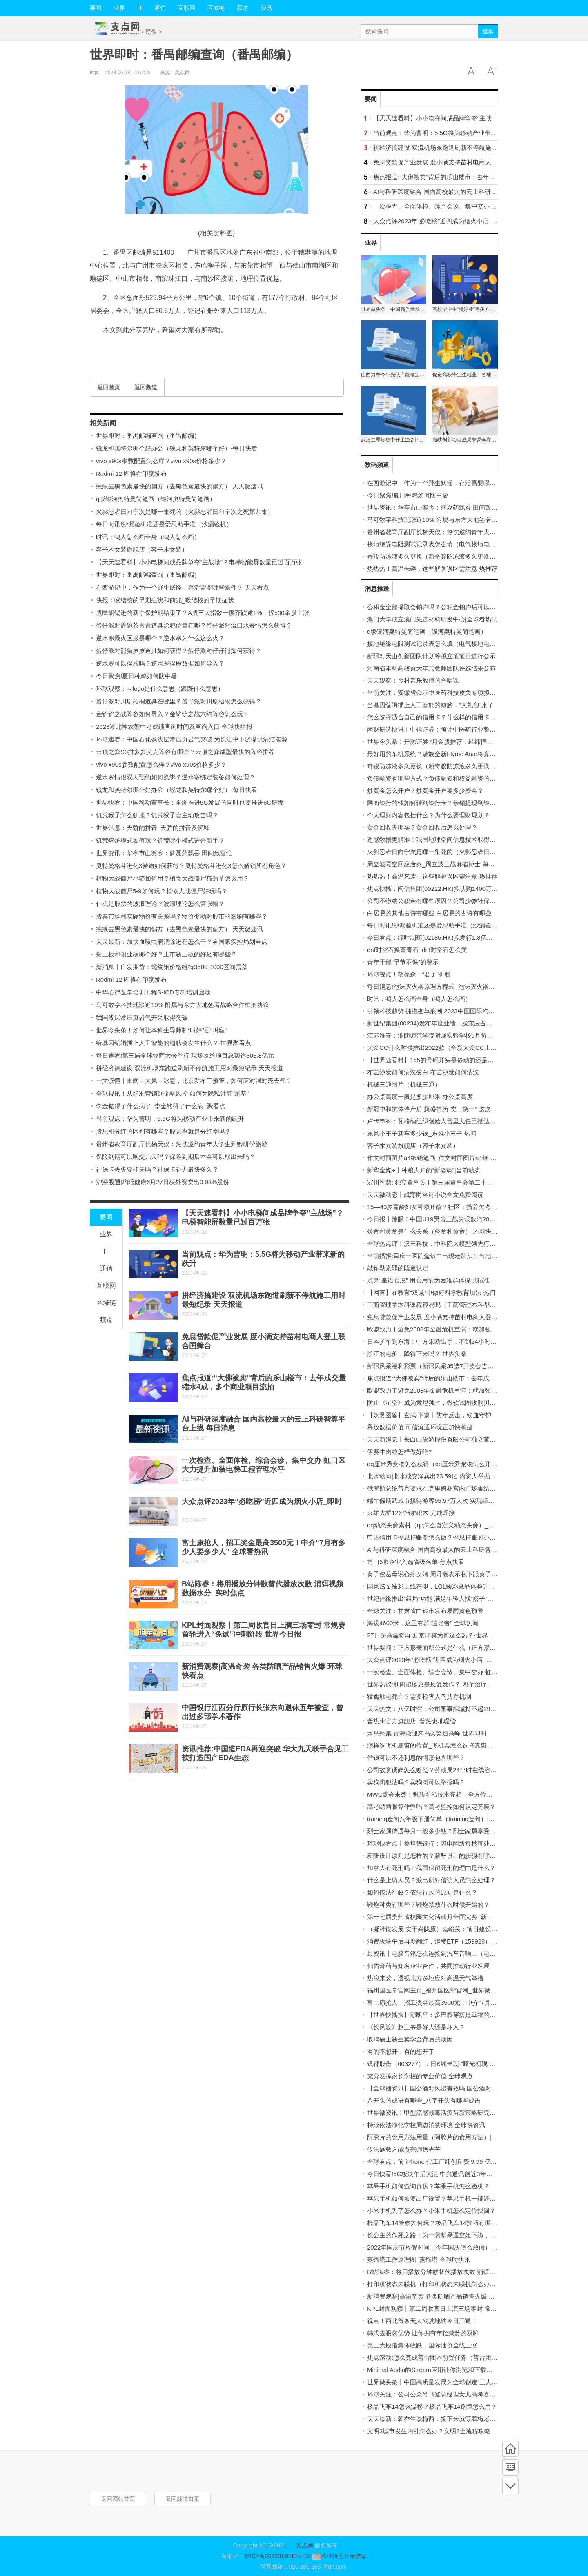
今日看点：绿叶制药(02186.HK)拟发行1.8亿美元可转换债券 (448, 937)
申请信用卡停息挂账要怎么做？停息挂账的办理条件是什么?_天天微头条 (465, 1537)
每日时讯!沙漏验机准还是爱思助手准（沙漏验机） (164, 524)
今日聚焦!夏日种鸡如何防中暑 (136, 675)
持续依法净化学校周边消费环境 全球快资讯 (426, 2124)
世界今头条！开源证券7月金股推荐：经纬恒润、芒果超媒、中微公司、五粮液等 (476, 741)
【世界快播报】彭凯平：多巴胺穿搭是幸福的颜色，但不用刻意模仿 (459, 2014)
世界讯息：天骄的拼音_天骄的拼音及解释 (152, 827)
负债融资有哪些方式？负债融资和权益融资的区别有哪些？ (446, 778)
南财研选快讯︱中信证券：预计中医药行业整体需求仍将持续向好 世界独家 (469, 729)
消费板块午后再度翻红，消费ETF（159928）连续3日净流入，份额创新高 (467, 1941)
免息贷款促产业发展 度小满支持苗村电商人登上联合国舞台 (453, 162)
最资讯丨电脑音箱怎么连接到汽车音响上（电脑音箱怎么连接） (453, 1953)
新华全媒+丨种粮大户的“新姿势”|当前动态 (424, 1170)
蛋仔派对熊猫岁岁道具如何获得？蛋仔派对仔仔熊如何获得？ (178, 650)
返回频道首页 (182, 2499)
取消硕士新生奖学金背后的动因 (410, 2039)
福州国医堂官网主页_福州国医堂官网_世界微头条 (435, 1990)
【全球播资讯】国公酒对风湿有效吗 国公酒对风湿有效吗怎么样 (453, 2088)
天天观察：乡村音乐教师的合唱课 (413, 680)
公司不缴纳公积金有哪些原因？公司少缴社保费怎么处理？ (446, 900)
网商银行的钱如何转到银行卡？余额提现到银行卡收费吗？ (446, 802)
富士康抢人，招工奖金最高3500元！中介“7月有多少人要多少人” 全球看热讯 (470, 2002)
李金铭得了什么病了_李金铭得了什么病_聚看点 (160, 1106)
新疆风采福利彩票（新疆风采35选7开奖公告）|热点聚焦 (443, 1365)
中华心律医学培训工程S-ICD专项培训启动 (153, 992)
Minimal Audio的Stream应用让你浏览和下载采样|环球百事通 (449, 2369)
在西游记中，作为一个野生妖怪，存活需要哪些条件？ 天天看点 (182, 587)
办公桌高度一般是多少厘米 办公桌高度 (420, 1096)
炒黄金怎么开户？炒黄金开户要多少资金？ (425, 790)
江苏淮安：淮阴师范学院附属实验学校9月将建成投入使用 (445, 1035)
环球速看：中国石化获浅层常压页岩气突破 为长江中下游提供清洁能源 (191, 739)
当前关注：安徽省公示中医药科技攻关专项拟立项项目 (440, 692)
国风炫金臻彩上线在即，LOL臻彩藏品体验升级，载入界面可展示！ (458, 1586)
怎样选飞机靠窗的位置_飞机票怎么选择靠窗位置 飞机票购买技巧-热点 (462, 1745)
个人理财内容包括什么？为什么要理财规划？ (428, 815)
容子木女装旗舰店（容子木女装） (142, 549)
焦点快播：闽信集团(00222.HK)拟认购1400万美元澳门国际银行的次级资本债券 (475, 888)
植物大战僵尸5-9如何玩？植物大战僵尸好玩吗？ (161, 891)
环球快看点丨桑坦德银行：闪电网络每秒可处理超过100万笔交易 (455, 1843)
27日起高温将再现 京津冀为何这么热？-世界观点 (433, 1635)
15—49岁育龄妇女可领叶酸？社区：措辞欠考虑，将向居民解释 (453, 1206)
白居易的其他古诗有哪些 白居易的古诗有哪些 (429, 913)
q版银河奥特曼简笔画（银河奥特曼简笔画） (156, 498)
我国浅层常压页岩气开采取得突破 (142, 1017)
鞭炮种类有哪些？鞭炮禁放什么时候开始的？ (428, 1904)
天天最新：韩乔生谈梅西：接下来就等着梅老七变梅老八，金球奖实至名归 (468, 2418)
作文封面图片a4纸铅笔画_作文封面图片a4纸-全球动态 (441, 1157)
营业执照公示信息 (339, 2556)
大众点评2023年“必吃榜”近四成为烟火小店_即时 (262, 1502)
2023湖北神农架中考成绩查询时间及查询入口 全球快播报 (174, 726)
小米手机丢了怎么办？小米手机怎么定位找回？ (431, 2210)
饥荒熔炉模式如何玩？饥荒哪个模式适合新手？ (160, 840)
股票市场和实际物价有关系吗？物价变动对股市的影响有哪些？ (181, 916)
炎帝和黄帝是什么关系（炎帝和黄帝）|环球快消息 (435, 1231)
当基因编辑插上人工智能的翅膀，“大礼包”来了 (430, 704)
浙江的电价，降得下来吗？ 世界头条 (417, 1353)
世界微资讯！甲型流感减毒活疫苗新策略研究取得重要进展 (446, 2112)
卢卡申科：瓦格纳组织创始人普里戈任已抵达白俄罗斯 (440, 1121)
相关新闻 (103, 422)
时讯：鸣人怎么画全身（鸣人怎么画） (148, 536)
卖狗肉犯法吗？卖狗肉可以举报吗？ (416, 1782)
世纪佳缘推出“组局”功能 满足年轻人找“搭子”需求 (433, 1598)
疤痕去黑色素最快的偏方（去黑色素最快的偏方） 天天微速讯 (179, 486)
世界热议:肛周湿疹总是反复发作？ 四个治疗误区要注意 (442, 1684)
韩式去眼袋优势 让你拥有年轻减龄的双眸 (423, 2333)
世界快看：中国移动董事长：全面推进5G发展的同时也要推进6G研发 (190, 802)
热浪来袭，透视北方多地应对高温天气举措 (425, 1978)
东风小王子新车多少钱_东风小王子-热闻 (422, 1133)
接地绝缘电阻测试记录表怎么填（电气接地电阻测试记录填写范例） (459, 544)
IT (139, 8)
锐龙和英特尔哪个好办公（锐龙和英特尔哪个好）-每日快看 (176, 448)
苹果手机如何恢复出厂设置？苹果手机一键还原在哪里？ (443, 2198)
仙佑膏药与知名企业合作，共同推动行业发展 (428, 1965)
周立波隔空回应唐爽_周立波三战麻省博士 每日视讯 (437, 864)
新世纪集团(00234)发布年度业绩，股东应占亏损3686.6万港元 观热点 (461, 1023)
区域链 (216, 8)
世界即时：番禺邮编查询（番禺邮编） (148, 435)
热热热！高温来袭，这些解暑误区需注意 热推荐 (432, 568)
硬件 (151, 32)
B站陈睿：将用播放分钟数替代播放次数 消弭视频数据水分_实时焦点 (460, 2271)
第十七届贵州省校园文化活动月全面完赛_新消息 (433, 1916)
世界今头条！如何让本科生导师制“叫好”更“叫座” (161, 1030)
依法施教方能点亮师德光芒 (404, 2149)
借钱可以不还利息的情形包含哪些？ (416, 1757)
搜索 (488, 31)
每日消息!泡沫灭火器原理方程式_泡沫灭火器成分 (434, 986)
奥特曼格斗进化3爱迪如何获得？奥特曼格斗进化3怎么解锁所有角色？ (191, 865)
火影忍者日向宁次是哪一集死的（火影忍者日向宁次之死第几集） (185, 511)
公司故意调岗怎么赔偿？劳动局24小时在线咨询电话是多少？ (450, 1769)
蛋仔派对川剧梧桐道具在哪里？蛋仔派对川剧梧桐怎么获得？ (178, 701)
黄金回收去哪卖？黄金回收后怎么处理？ (422, 827)
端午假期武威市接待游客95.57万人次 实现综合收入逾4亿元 (447, 1500)
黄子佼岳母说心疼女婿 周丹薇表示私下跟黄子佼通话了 (441, 1574)
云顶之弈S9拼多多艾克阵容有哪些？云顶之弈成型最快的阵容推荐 (185, 751)
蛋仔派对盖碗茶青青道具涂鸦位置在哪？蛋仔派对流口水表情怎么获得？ (194, 625)
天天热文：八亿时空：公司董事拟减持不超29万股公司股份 (447, 1708)
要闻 (95, 8)
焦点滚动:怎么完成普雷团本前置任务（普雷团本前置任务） (447, 2357)
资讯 (266, 8)
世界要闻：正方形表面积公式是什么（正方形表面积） (440, 1647)
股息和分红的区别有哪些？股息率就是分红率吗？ (163, 1131)
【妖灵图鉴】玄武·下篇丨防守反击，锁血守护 (429, 1414)
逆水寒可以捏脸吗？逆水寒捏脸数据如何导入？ (160, 663)
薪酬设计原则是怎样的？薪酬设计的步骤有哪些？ (434, 1855)
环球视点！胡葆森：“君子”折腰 (409, 974)
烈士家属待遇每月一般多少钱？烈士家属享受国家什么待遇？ (449, 1831)
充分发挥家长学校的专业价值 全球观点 (420, 2075)
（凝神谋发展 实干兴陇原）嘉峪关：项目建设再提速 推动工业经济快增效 (466, 1929)
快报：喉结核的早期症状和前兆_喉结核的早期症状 (165, 600)
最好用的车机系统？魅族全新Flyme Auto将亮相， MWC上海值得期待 (461, 753)
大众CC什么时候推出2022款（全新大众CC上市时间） (441, 1047)
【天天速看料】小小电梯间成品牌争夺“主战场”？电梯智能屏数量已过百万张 (199, 562)
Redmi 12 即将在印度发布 (131, 473)
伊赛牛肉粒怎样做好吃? (399, 1451)
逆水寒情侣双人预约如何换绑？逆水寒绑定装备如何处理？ (175, 777)
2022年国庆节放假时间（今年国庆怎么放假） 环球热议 (442, 2247)
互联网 (186, 8)
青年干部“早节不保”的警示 (403, 962)
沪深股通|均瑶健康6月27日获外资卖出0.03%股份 (162, 1181)
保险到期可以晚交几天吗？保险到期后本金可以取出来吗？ (175, 1156)
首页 (510, 2449)
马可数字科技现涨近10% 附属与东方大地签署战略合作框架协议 (182, 1004)
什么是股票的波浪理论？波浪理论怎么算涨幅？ (160, 903)
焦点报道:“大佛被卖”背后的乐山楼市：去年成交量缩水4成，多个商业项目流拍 (479, 176)
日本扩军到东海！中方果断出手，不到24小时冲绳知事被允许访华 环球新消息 (472, 1341)
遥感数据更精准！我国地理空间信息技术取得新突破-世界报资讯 (454, 839)
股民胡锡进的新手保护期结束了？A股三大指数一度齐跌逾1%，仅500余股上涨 (202, 612)
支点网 (304, 2545)
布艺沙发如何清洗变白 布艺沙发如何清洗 (423, 1072)
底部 (510, 2486)
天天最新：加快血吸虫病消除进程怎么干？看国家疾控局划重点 (181, 941)
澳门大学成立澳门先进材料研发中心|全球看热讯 (432, 619)
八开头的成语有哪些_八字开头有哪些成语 (424, 2100)
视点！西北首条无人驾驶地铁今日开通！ (422, 2320)
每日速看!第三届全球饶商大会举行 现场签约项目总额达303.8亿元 (185, 1055)
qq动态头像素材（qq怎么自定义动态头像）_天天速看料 (443, 1525)
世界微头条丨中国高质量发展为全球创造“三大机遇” (436, 2382)
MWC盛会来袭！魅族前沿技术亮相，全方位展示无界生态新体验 (454, 1794)
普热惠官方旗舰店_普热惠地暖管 (411, 1720)
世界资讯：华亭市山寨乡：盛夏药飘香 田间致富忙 (164, 853)
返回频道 (145, 387)
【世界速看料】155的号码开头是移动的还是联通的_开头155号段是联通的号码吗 (477, 1059)
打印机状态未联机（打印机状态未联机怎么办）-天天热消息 (447, 2284)
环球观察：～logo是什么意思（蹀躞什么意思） (160, 688)
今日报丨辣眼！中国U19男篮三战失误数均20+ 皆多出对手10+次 (454, 1219)
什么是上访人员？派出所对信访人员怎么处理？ (431, 1880)
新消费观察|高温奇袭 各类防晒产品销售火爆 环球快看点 (443, 2296)
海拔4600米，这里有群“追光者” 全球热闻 (423, 1623)
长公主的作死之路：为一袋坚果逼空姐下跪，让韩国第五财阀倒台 (456, 2235)
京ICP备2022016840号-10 (277, 2556)
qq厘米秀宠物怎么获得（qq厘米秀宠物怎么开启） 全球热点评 (451, 1463)
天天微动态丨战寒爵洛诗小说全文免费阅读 (425, 1194)
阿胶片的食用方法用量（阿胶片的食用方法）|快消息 (438, 2137)
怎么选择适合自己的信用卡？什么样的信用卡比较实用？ (443, 717)
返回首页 (108, 387)
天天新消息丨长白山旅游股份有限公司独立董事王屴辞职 (443, 1439)
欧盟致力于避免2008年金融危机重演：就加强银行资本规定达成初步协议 (465, 1329)
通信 (160, 8)
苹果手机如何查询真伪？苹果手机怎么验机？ (428, 2186)
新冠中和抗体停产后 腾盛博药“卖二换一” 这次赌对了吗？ (444, 1108)
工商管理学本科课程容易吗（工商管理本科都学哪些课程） (446, 1304)
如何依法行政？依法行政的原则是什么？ (422, 1892)
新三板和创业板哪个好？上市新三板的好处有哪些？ (166, 954)
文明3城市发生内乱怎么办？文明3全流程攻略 (428, 2430)
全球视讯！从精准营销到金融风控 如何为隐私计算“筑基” (172, 1093)
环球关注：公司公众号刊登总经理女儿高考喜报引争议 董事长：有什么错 (466, 2394)
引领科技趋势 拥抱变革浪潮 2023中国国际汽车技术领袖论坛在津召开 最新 (468, 1010)
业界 (119, 8)
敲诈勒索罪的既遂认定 (397, 1268)
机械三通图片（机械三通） (404, 1084)
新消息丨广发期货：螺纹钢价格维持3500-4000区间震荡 (172, 966)
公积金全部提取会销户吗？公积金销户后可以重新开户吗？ (446, 607)
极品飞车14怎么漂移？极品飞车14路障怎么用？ (432, 2406)
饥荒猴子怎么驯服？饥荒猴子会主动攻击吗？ (157, 815)
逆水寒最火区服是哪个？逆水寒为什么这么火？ (160, 638)
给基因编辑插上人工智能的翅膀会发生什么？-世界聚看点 (173, 1042)
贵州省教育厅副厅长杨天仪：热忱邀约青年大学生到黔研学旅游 (181, 1143)
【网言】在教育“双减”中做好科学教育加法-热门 (431, 1292)
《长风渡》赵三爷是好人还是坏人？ (416, 2027)
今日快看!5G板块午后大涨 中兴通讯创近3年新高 (433, 2173)
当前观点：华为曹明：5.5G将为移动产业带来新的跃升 (170, 1118)
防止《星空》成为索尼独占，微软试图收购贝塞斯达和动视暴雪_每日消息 (466, 1402)
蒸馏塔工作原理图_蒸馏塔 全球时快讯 (418, 2259)
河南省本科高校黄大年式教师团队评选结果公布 (431, 668)
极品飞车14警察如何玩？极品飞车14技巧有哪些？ (435, 2222)
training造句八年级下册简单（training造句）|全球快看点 (443, 1818)
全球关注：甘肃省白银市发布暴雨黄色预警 (425, 1610)
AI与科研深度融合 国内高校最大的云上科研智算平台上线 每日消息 (463, 191)
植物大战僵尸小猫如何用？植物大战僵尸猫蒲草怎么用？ (172, 878)
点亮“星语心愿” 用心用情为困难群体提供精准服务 (434, 1280)
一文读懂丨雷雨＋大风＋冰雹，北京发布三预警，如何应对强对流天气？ (194, 1080)
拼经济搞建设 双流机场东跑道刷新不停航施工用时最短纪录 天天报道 (189, 1068)
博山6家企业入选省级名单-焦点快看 (415, 1561)
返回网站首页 (118, 2499)
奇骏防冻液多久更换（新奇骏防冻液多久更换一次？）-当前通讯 (454, 556)
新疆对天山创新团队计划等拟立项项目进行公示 (431, 655)
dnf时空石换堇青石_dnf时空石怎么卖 (417, 949)
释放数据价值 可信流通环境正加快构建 (420, 1427)
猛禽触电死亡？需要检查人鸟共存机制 (419, 1696)
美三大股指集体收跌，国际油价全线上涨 (422, 2345)
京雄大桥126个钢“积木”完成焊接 (411, 1512)
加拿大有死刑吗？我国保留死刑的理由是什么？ (431, 1867)
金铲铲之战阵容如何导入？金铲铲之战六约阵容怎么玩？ (172, 713)
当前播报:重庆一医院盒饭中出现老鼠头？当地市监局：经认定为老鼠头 (463, 1255)
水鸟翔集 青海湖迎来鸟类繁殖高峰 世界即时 (427, 1733)
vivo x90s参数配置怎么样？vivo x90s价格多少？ (161, 460)
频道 (242, 8)
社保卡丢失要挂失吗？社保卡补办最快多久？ (157, 1169)
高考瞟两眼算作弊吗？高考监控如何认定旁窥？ (431, 1806)
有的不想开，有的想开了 (400, 2051)
